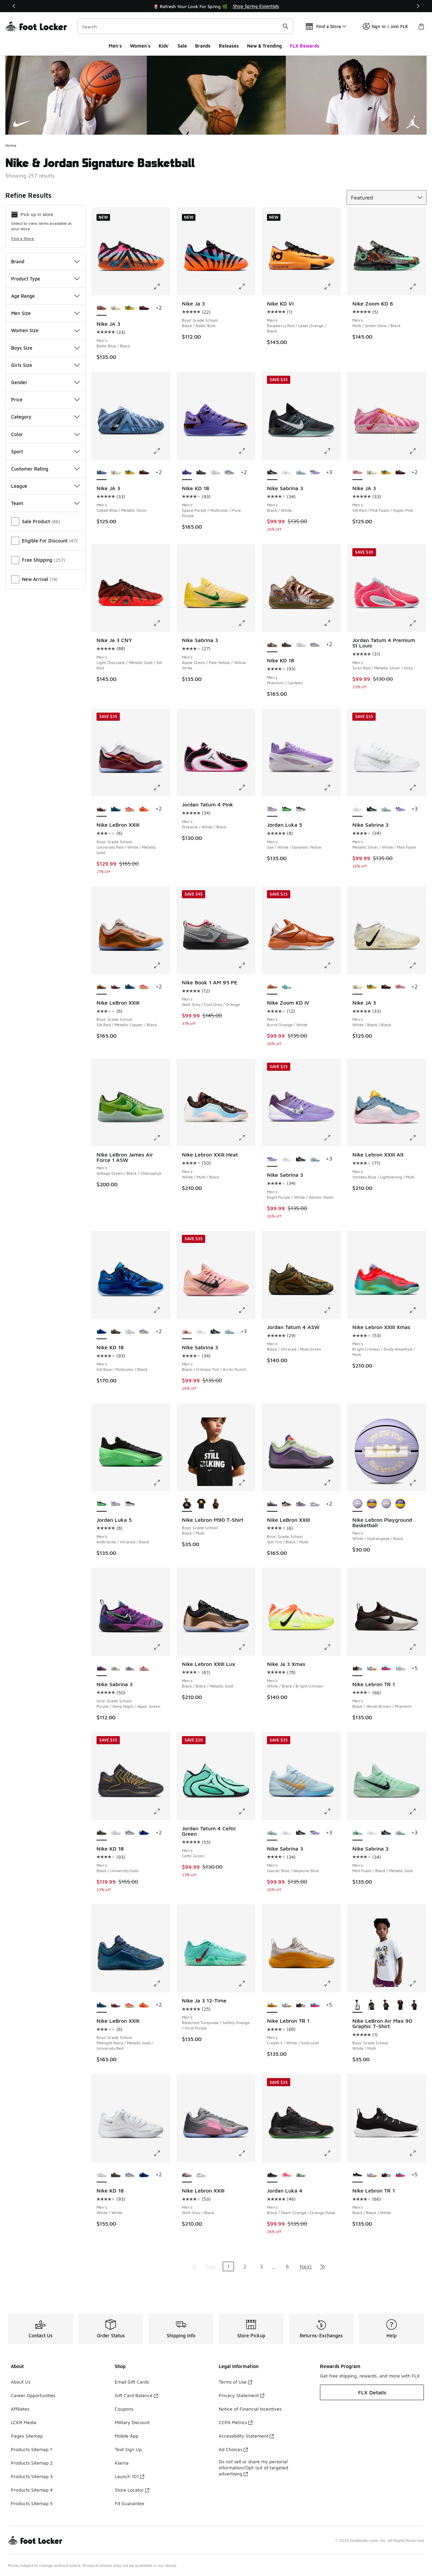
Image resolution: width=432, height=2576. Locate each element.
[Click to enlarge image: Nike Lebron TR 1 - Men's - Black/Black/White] (417, 2153)
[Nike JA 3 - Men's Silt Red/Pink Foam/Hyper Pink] (400, 987)
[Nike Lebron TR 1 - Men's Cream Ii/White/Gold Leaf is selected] (272, 2005)
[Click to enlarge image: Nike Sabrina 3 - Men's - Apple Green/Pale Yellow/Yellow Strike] (246, 623)
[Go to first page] (194, 2266)
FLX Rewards (304, 46)
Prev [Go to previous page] (210, 2266)
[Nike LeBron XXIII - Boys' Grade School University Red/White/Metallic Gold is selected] (102, 809)
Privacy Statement (241, 2395)
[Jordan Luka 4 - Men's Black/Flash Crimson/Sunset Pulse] (286, 2175)
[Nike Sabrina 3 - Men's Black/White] (372, 809)
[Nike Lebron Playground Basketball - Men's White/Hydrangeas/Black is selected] (357, 1504)
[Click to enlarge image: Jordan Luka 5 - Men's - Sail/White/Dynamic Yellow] (332, 787)
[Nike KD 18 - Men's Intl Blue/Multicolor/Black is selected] (102, 1331)
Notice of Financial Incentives (250, 2409)
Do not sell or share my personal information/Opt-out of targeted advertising (253, 2467)
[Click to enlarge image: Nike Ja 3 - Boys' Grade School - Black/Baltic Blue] (246, 286)
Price (45, 399)
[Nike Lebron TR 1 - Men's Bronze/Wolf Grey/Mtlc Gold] (400, 1668)
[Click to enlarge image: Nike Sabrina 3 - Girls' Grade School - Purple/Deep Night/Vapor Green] (161, 1647)
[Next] (417, 6)
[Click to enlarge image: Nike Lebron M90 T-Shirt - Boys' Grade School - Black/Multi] (246, 1482)
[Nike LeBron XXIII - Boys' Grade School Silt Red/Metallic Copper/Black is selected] (102, 987)
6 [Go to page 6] (287, 2266)
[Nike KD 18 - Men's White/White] (215, 472)
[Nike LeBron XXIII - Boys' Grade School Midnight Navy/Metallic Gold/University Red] (116, 809)
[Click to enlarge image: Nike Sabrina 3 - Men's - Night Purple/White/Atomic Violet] (332, 1137)
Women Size (45, 330)
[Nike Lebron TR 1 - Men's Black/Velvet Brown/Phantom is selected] (357, 1668)
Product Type (45, 279)
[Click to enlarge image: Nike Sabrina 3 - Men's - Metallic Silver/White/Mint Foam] (417, 787)
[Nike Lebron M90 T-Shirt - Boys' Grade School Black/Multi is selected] (187, 1504)
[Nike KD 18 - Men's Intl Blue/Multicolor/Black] (144, 1833)
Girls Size (45, 365)
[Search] (185, 26)
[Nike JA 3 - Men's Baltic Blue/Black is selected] (102, 308)
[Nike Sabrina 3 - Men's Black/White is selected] (272, 472)
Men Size (45, 313)
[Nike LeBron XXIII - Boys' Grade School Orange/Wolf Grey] (144, 809)
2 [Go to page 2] (244, 2266)
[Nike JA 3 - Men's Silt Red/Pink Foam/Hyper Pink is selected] (357, 472)
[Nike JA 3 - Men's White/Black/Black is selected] (357, 987)
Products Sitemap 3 (32, 2476)
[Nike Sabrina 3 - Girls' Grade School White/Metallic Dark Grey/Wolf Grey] (130, 1668)
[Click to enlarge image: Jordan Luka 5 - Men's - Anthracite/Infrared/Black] (161, 1482)
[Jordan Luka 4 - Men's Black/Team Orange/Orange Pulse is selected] (272, 2175)
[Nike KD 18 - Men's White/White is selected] (102, 2175)
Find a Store (22, 238)
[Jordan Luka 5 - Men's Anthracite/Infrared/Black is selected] (102, 1504)
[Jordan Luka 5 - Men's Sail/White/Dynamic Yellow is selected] (272, 809)
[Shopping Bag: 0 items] (421, 26)
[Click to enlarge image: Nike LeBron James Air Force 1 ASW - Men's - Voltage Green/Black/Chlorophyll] (161, 1137)
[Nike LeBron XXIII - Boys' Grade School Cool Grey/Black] (301, 1504)
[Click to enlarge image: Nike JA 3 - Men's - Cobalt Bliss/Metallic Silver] (161, 451)
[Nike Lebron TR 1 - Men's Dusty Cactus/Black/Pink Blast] (386, 1668)
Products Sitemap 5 (32, 2503)
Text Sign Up (128, 2449)
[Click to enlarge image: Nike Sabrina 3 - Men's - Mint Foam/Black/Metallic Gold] (417, 1811)
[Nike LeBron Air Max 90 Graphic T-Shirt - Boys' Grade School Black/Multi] (400, 2005)
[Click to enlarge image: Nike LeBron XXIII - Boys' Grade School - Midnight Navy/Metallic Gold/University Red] (161, 1983)
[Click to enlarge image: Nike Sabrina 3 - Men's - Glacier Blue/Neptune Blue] (332, 1811)
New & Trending (264, 46)
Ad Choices (233, 2449)
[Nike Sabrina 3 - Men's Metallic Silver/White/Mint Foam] (286, 472)
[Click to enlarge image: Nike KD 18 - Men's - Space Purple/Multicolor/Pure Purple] (246, 451)
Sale (182, 46)
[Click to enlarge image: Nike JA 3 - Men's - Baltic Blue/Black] (161, 286)
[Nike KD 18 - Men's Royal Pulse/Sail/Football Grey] (229, 472)
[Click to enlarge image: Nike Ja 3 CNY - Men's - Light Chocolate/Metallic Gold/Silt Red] (161, 623)
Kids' (164, 46)
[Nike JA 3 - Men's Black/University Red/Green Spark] (130, 308)
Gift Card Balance (136, 2395)
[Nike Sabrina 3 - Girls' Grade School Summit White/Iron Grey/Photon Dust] (116, 1668)
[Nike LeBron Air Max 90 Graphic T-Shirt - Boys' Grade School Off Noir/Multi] (386, 2005)
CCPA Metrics (235, 2422)
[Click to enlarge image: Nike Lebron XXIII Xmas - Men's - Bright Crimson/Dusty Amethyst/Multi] (417, 1310)
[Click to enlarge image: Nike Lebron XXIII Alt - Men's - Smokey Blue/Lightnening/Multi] (417, 1137)
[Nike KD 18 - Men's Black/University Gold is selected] (102, 1833)
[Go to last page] (323, 2266)
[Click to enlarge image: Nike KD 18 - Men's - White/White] (161, 2153)
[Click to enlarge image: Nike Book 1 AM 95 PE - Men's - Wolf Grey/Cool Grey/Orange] (246, 965)
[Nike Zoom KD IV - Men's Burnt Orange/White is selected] (272, 987)
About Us (20, 2382)
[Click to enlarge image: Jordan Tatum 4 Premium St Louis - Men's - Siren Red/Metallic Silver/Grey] (417, 623)
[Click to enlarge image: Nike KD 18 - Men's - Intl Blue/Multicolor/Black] (161, 1310)
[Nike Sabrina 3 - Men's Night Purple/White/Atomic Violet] (315, 472)
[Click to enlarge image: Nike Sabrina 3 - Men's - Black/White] (332, 451)
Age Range (45, 296)
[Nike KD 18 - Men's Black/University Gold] (201, 472)
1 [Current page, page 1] (228, 2266)
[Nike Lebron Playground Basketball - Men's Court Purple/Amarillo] (372, 1504)
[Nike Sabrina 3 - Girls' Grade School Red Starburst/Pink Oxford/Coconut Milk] (144, 1668)
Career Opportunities (33, 2395)
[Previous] (14, 6)
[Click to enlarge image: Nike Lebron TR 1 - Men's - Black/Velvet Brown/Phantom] (417, 1647)
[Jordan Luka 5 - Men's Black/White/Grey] (301, 809)
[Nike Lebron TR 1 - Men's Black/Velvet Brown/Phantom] (301, 2005)
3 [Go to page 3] (261, 2266)
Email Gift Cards (132, 2382)
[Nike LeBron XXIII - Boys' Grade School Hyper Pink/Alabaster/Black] (130, 809)
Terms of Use (235, 2382)
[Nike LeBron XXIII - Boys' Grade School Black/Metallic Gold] (286, 1504)
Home (11, 145)
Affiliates (20, 2409)
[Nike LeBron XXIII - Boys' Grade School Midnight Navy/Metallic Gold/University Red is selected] (102, 2005)
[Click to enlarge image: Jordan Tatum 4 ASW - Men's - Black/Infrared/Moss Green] (332, 1310)
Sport (45, 451)
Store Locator (132, 2490)
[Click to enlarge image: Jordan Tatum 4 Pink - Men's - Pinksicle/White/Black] (246, 787)
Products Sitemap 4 (32, 2490)
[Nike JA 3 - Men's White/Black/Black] (116, 308)
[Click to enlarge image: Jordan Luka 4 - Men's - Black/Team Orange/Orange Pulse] (332, 2153)
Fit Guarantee (129, 2503)
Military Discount (132, 2422)
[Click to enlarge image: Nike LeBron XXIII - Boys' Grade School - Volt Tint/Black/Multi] (332, 1482)
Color (45, 434)
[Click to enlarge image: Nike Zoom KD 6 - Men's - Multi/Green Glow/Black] (417, 286)
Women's (140, 46)
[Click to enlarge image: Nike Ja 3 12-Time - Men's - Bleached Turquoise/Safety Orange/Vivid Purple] (246, 1983)
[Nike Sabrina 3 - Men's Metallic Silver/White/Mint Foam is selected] (357, 809)
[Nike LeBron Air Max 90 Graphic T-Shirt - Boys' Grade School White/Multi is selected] (357, 2005)
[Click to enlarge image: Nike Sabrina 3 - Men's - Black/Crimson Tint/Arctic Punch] (246, 1310)
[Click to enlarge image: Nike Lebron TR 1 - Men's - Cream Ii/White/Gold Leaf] (332, 1983)
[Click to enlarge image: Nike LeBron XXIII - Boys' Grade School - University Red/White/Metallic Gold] (161, 787)
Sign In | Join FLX (385, 26)
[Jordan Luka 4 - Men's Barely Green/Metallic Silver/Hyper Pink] (301, 2175)
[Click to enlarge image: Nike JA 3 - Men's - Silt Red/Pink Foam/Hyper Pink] (417, 451)
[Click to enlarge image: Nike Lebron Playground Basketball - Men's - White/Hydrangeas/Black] (417, 1482)
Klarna (122, 2463)
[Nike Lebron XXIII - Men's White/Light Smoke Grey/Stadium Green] (201, 2175)
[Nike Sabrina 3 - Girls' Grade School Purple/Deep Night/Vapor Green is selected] (102, 1668)
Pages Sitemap (27, 2436)
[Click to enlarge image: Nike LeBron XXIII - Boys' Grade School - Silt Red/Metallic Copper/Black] (161, 965)
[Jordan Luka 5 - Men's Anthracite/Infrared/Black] (286, 809)
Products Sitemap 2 (32, 2463)
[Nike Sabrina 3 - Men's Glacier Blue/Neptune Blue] (301, 472)
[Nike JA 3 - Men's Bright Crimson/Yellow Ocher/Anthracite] (144, 308)
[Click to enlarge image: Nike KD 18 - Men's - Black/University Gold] (161, 1811)
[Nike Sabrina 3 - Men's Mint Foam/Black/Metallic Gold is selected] (357, 1833)
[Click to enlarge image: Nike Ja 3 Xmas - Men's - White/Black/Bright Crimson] (332, 1647)
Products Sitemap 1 (31, 2449)
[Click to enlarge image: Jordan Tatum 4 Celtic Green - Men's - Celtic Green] (246, 1811)
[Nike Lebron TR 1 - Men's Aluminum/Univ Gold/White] (372, 1668)
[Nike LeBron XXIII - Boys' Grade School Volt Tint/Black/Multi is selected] (272, 1504)
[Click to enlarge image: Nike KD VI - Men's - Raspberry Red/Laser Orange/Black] (332, 286)
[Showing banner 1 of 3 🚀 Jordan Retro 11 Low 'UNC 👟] (216, 6)
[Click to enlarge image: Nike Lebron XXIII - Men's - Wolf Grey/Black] (246, 2153)
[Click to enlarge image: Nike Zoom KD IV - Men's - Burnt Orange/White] (332, 965)
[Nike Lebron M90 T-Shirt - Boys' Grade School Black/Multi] (201, 1504)
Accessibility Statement (246, 2436)
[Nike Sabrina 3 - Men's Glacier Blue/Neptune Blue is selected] (272, 1833)
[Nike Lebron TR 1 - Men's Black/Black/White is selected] (357, 2175)
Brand (45, 261)
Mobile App (126, 2436)
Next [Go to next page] (306, 2266)
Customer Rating (45, 469)
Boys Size (45, 348)
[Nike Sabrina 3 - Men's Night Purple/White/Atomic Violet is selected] (272, 1159)
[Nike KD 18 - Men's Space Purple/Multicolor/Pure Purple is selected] (187, 472)
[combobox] (185, 26)
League (45, 486)
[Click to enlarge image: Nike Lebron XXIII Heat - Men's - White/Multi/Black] (246, 1137)
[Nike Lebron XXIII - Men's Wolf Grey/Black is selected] (187, 2175)
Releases (229, 46)
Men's (115, 46)
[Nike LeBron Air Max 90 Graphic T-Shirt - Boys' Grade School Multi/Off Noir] (372, 2005)
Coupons (124, 2409)
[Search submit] (285, 26)
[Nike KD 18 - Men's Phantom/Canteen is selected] (272, 644)
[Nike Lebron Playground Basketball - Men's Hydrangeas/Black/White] (386, 1504)
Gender (45, 382)
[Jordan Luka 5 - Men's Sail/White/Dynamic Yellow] (116, 1504)
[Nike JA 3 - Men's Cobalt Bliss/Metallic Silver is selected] (102, 472)
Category (45, 417)
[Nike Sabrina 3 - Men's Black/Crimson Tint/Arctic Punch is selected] (187, 1331)
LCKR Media (23, 2422)
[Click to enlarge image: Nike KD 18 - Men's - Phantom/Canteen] (332, 623)
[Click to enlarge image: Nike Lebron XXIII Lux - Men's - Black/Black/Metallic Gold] (246, 1647)
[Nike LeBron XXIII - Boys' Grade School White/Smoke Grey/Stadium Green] (315, 1504)
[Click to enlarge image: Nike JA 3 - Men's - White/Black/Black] (417, 965)
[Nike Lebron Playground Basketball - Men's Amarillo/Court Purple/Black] (400, 1504)
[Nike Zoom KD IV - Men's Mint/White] (286, 987)
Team (45, 503)
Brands (203, 46)
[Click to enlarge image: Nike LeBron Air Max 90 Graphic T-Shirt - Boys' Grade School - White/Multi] (417, 1983)
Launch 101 (129, 2476)
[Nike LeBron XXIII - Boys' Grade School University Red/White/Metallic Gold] (116, 987)
